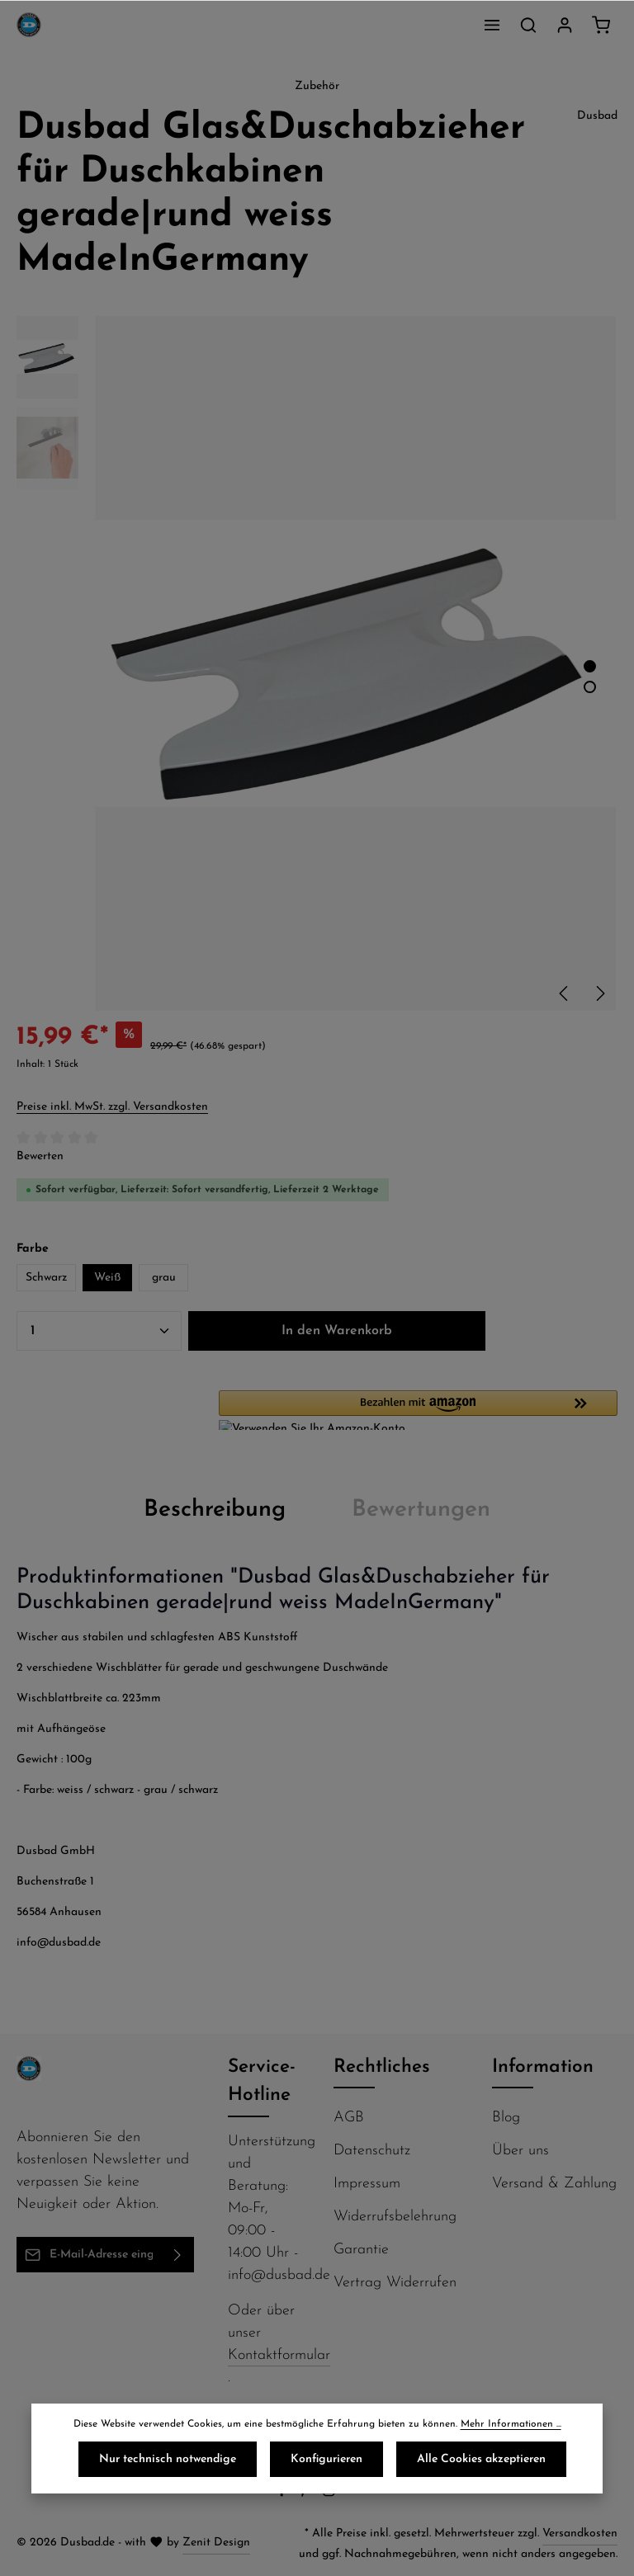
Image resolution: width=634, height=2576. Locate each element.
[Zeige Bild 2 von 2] (590, 687)
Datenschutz (372, 2150)
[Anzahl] (99, 1331)
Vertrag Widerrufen (395, 2283)
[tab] (214, 1509)
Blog (506, 2117)
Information (543, 2067)
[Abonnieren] (178, 2254)
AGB (349, 2117)
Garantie (361, 2250)
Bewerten (40, 1156)
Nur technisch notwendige (167, 2459)
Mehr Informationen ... (511, 2424)
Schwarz (46, 1277)
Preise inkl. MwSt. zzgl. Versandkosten (112, 1107)
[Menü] (492, 24)
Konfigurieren (326, 2459)
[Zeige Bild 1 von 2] (590, 666)
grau (164, 1277)
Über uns (520, 2150)
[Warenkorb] (600, 24)
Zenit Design (216, 2542)
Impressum (367, 2183)
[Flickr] (353, 2494)
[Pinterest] (306, 2494)
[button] (418, 1410)
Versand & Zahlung (554, 2183)
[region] (317, 663)
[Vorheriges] (564, 993)
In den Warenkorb (337, 1331)
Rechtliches (382, 2067)
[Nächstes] (599, 993)
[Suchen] (528, 24)
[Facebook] (283, 2494)
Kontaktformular (279, 2355)
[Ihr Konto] (564, 24)
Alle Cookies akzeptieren (481, 2459)
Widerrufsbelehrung (395, 2217)
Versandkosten (579, 2533)
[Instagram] (330, 2494)
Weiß (107, 1277)
